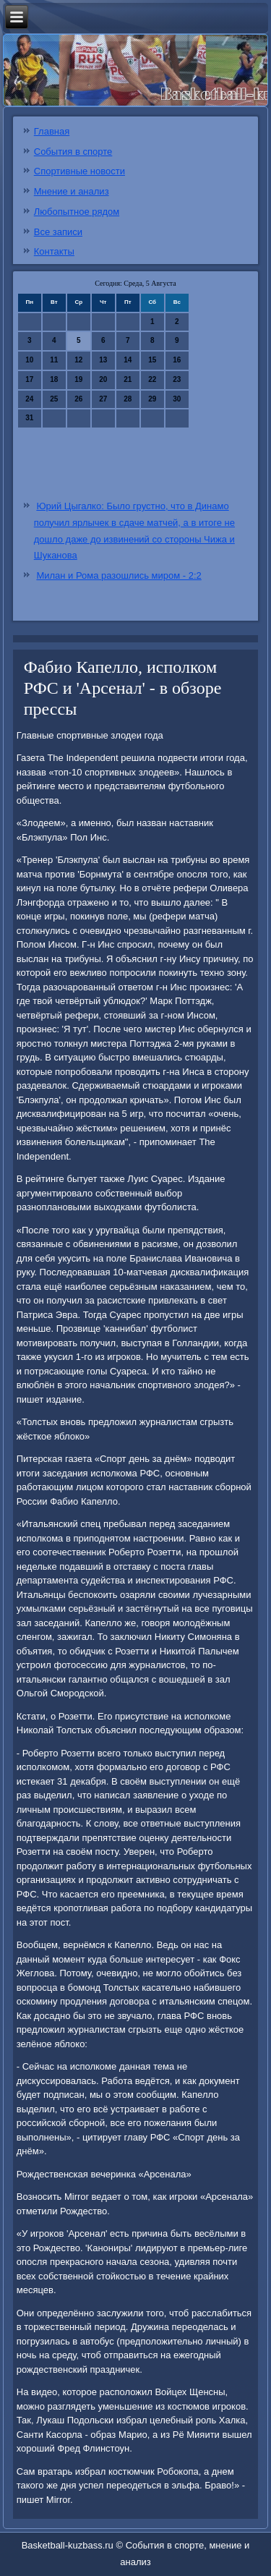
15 (152, 360)
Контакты (54, 251)
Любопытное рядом (76, 211)
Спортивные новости (79, 171)
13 (103, 360)
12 (78, 360)
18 (54, 379)
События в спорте (73, 151)
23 (177, 379)
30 (177, 399)
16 (177, 360)
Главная (51, 131)
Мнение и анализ (71, 191)
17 (29, 379)
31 (29, 418)
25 (54, 399)
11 (54, 360)
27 (103, 399)
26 (78, 399)
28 (128, 399)
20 (103, 379)
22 (152, 379)
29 (152, 399)
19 (78, 379)
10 (29, 360)
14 (128, 360)
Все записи (58, 231)
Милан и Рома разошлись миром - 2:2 (118, 575)
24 (29, 399)
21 (128, 379)
